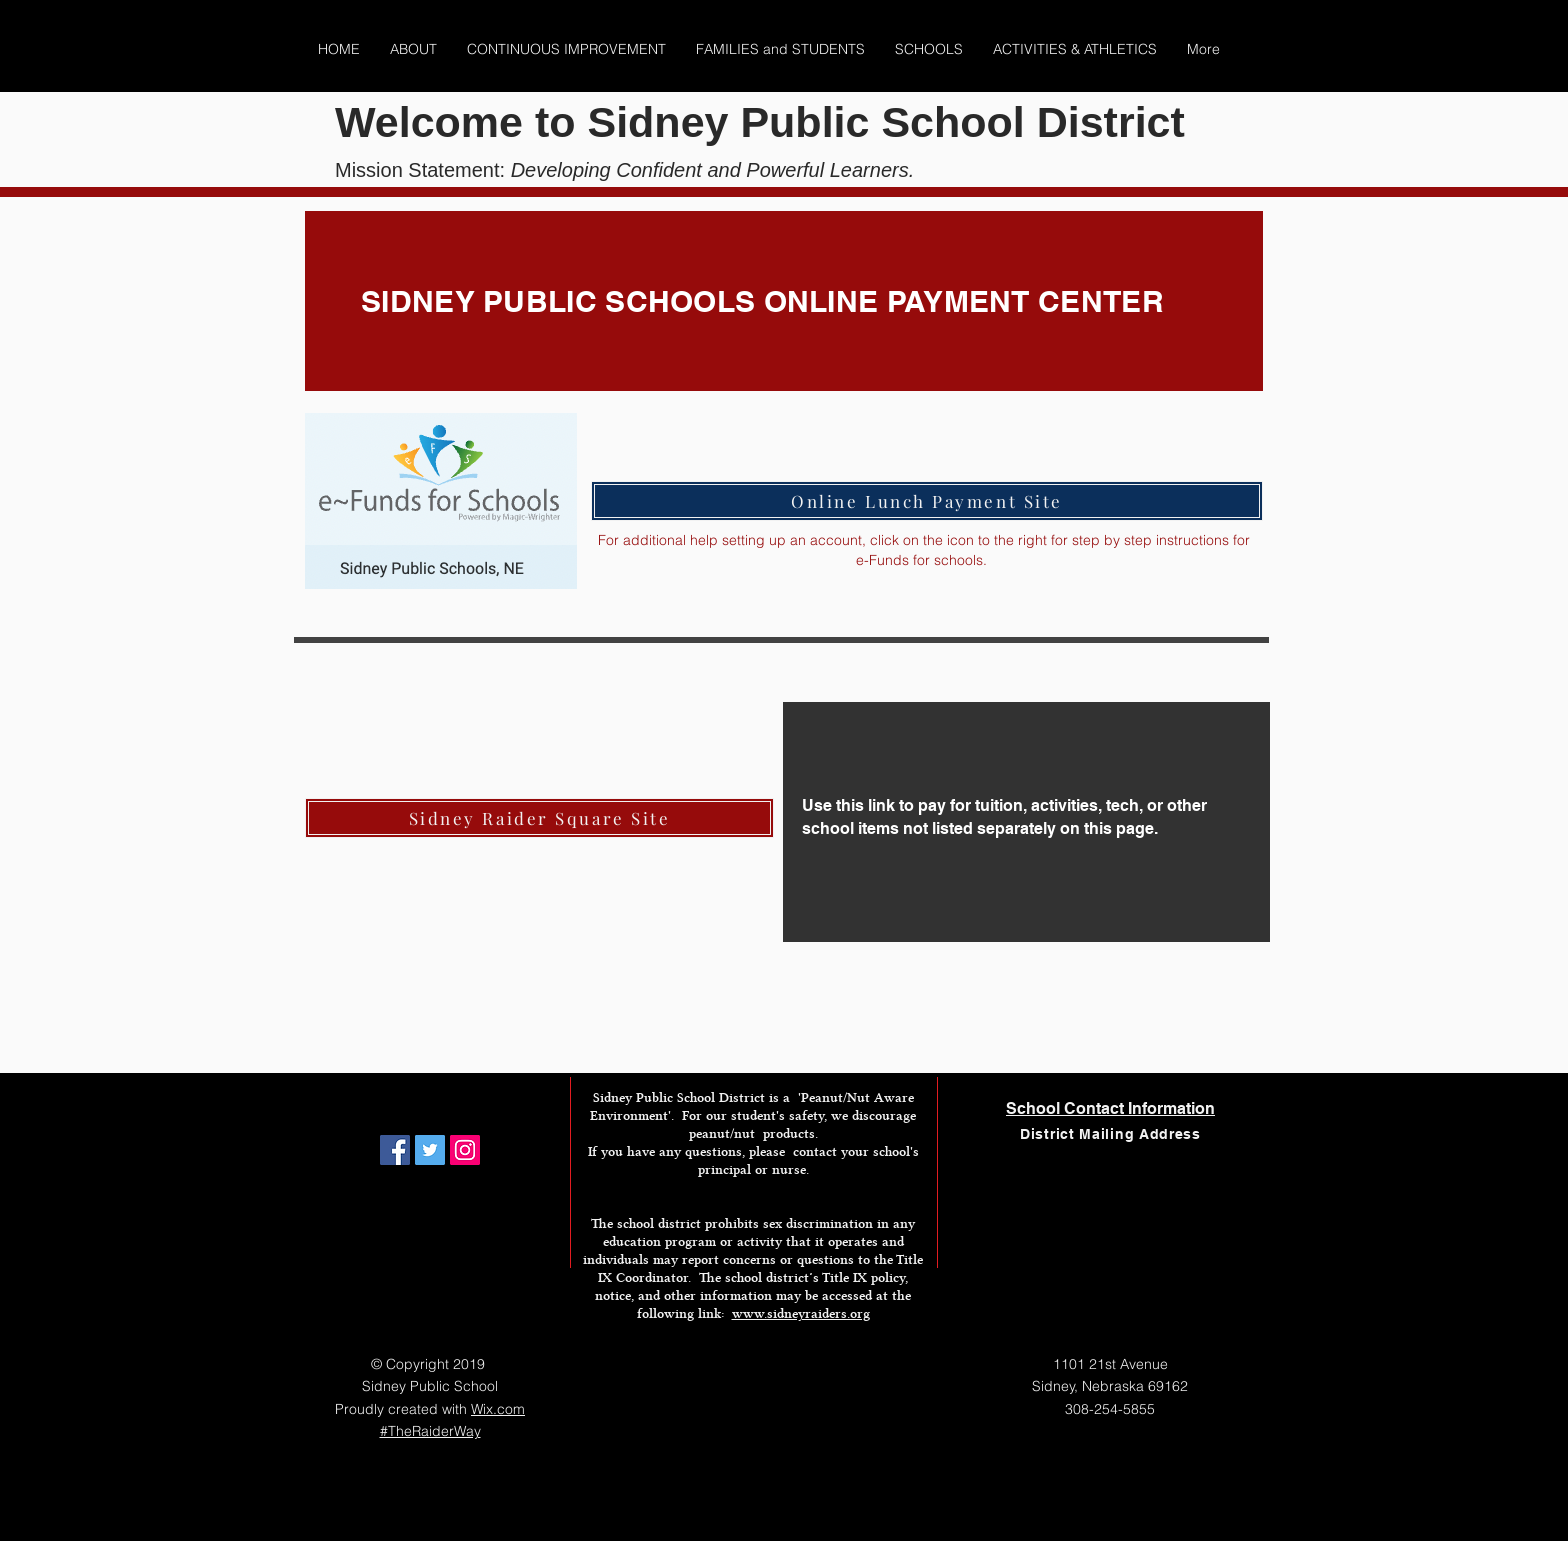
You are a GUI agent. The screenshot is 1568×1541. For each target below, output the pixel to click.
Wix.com (498, 1409)
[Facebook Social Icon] (395, 1150)
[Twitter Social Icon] (430, 1150)
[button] (413, 49)
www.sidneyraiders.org (801, 1313)
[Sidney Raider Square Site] (539, 818)
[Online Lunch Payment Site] (927, 501)
